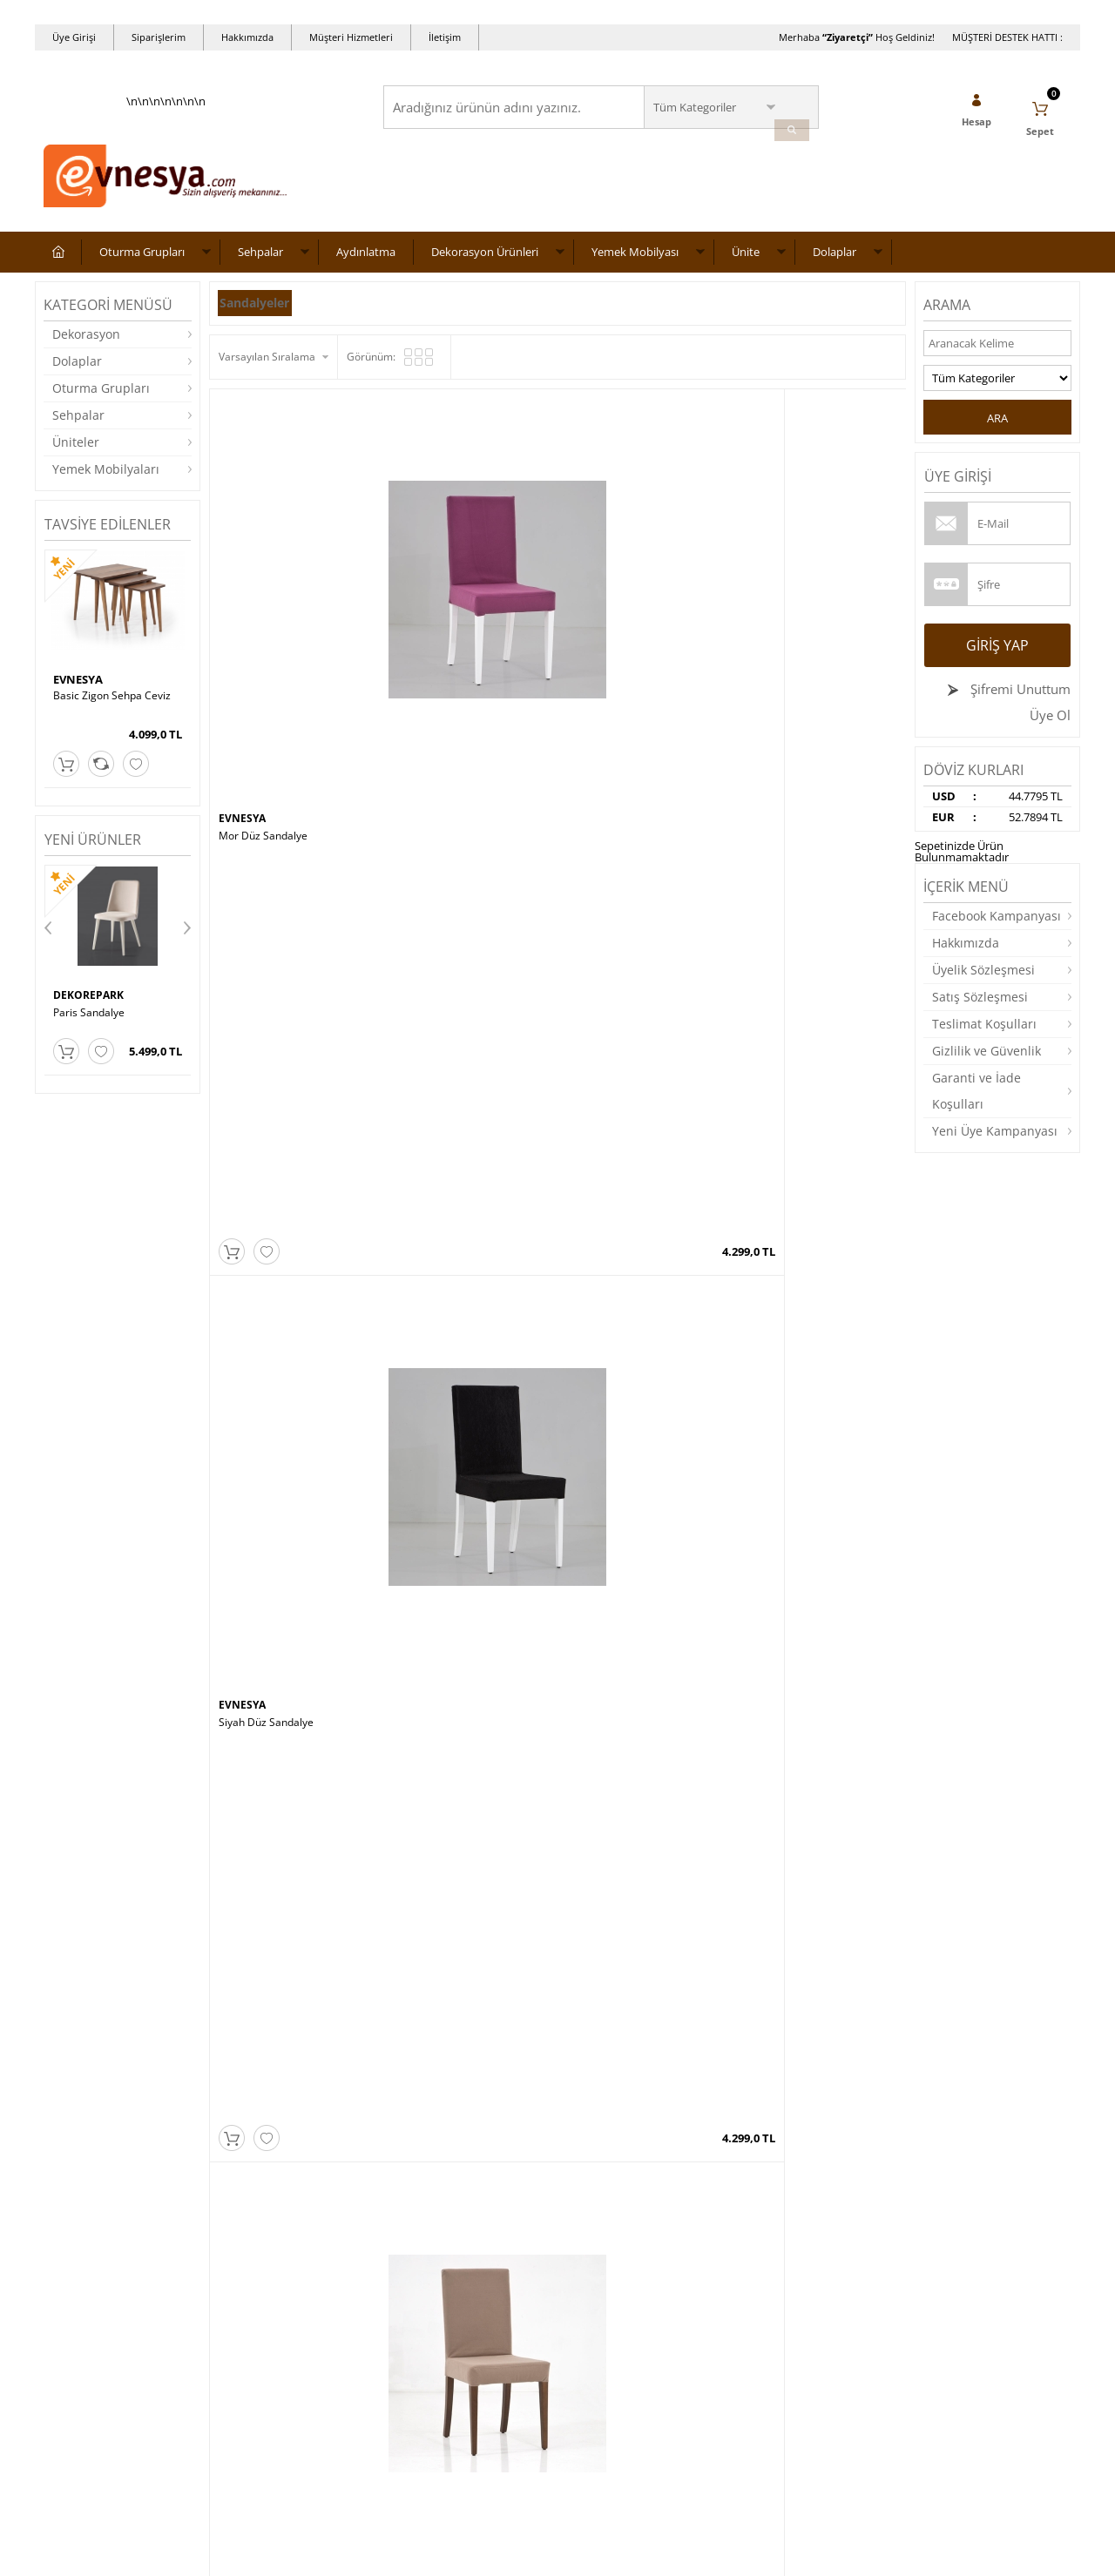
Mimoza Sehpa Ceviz (617, 1423)
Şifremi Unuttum (1019, 699)
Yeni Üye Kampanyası (995, 1141)
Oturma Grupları (142, 262)
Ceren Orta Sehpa (784, 1423)
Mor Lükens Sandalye (270, 805)
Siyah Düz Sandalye (440, 565)
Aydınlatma (365, 262)
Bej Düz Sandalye (609, 565)
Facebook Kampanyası (996, 926)
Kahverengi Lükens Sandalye (288, 1046)
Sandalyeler (261, 313)
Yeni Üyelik (592, 2253)
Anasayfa (414, 2253)
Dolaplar (834, 262)
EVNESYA (78, 690)
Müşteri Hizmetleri (351, 37)
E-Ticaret (504, 2553)
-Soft (466, 2553)
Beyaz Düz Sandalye (789, 565)
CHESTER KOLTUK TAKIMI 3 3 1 (815, 1904)
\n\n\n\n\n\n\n (165, 162)
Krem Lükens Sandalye (448, 805)
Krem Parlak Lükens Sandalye (638, 805)
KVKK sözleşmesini (112, 2124)
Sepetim (412, 2357)
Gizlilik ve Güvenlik (986, 1061)
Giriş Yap (997, 655)
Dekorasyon (86, 344)
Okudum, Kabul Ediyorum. (164, 2125)
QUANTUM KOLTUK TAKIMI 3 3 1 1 (293, 1910)
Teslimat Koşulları (984, 1034)
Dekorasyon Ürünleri (484, 262)
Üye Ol (1050, 725)
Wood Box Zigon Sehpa (623, 1663)
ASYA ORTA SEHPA (438, 1904)
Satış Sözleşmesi (980, 1007)
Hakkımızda (247, 37)
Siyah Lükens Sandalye (448, 1046)
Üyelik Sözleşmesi (983, 980)
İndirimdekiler (425, 2305)
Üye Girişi (74, 37)
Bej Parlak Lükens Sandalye (806, 805)
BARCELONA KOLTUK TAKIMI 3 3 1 (814, 1669)
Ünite (746, 262)
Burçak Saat (248, 1663)
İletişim (445, 37)
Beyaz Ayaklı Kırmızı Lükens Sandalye (644, 1052)
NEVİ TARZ (769, 1406)
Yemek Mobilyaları (105, 479)
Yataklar (64, 2384)
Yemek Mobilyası (635, 262)
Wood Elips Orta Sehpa (622, 1904)
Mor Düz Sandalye (263, 565)
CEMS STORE (253, 1647)
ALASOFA (244, 1887)
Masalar (64, 2357)
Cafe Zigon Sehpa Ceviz (276, 1423)
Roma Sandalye (90, 1022)
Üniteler (75, 452)
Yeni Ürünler (422, 2279)
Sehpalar (260, 262)
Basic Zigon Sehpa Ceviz (112, 707)
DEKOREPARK (91, 1006)
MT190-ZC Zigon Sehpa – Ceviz (468, 1423)
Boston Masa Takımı (442, 1663)
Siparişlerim (159, 37)
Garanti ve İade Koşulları (976, 1101)
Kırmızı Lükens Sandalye (798, 1046)
